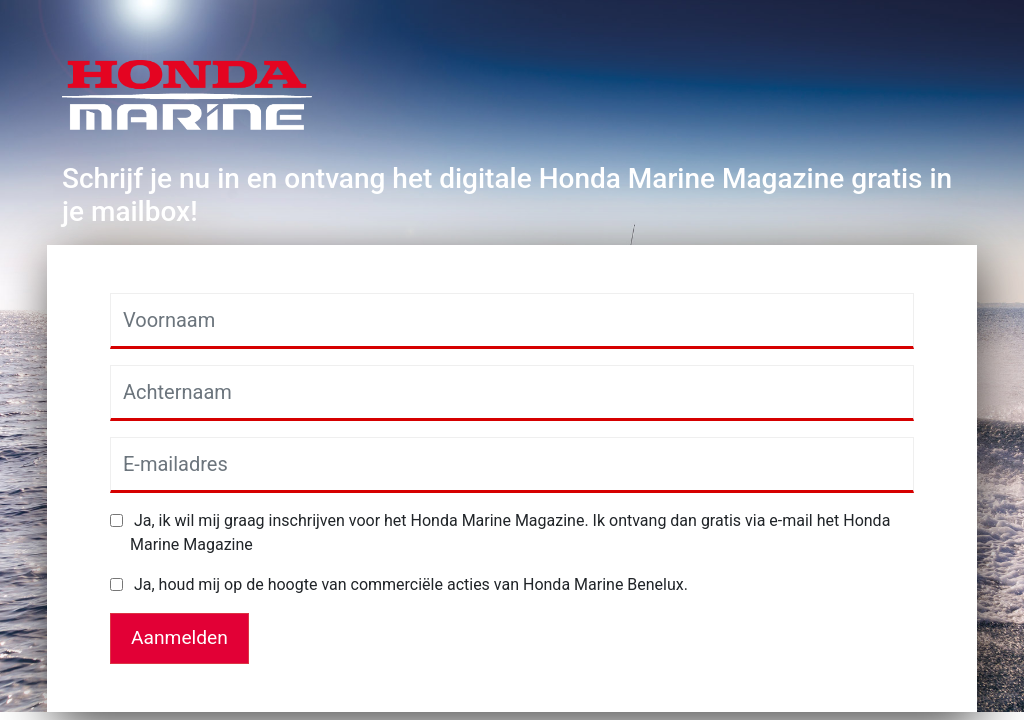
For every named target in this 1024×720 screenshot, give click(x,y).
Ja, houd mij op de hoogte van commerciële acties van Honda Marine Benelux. (409, 584)
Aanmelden (179, 637)
